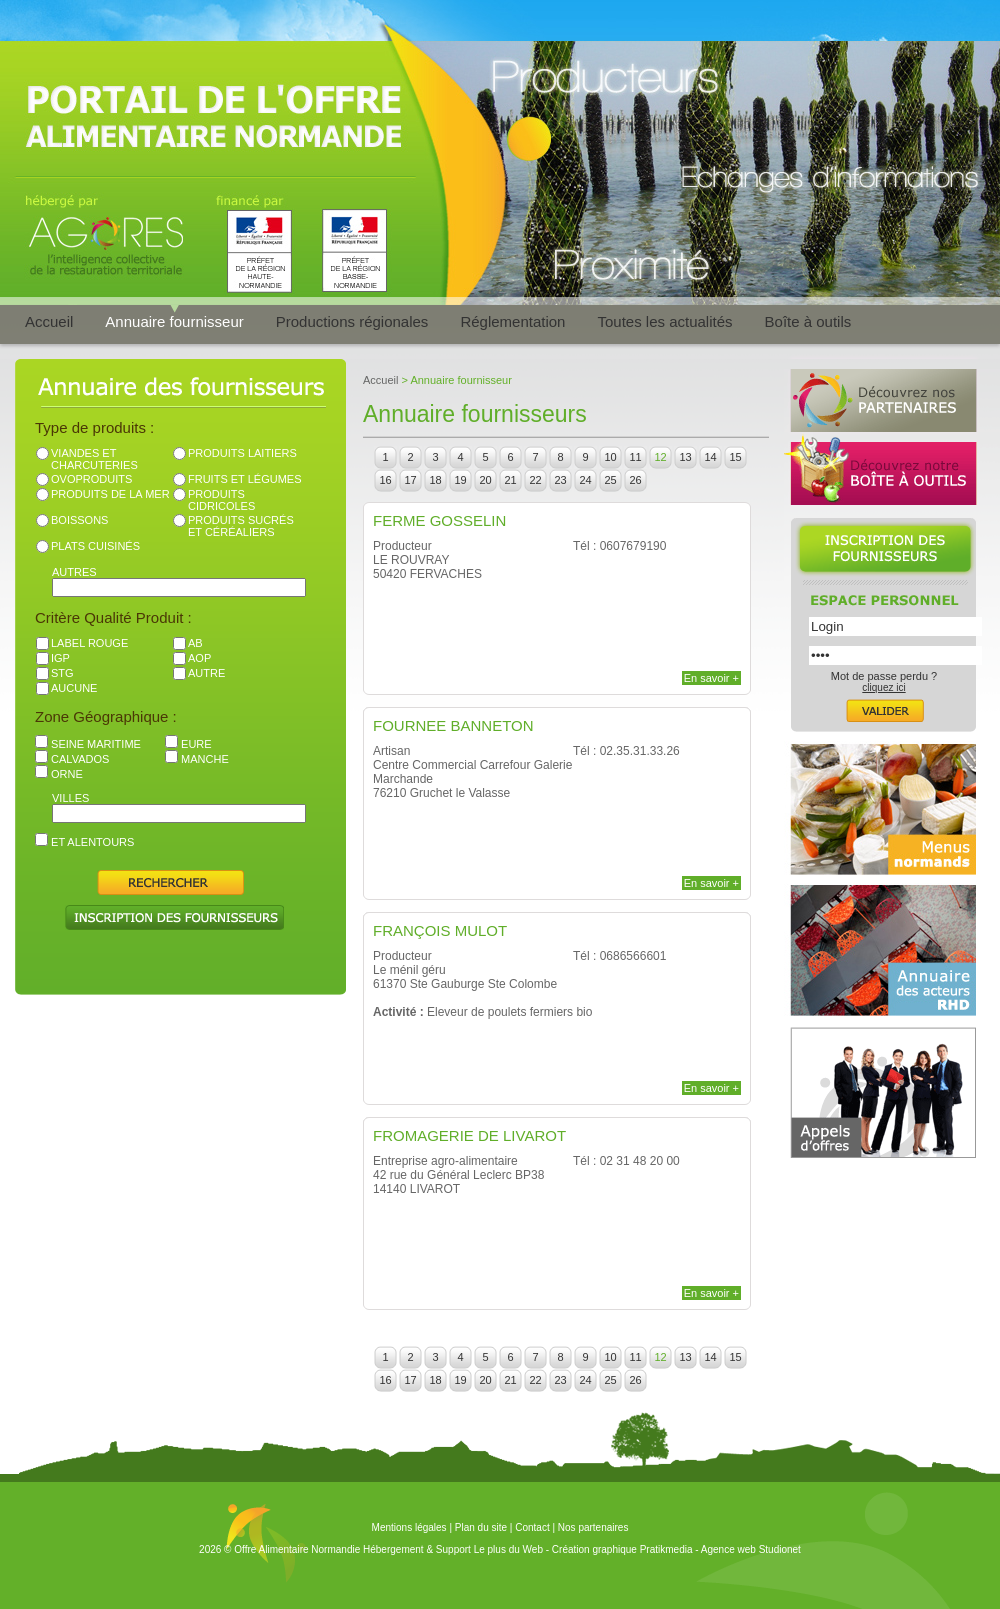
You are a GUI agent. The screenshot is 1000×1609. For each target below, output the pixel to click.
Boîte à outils (808, 321)
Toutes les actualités (664, 321)
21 (510, 480)
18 (435, 480)
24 (585, 480)
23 (560, 480)
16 (385, 480)
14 (710, 457)
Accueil (49, 321)
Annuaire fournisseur (174, 321)
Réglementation (512, 321)
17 (410, 480)
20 (485, 480)
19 (460, 480)
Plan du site (481, 1527)
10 (610, 457)
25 (610, 480)
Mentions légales (409, 1527)
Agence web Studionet (751, 1549)
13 (685, 457)
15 (735, 457)
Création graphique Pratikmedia (622, 1549)
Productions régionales (352, 321)
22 (535, 480)
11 (635, 457)
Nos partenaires (593, 1527)
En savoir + (711, 678)
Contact (532, 1527)
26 (635, 480)
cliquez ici (883, 687)
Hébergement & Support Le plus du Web (454, 1549)
